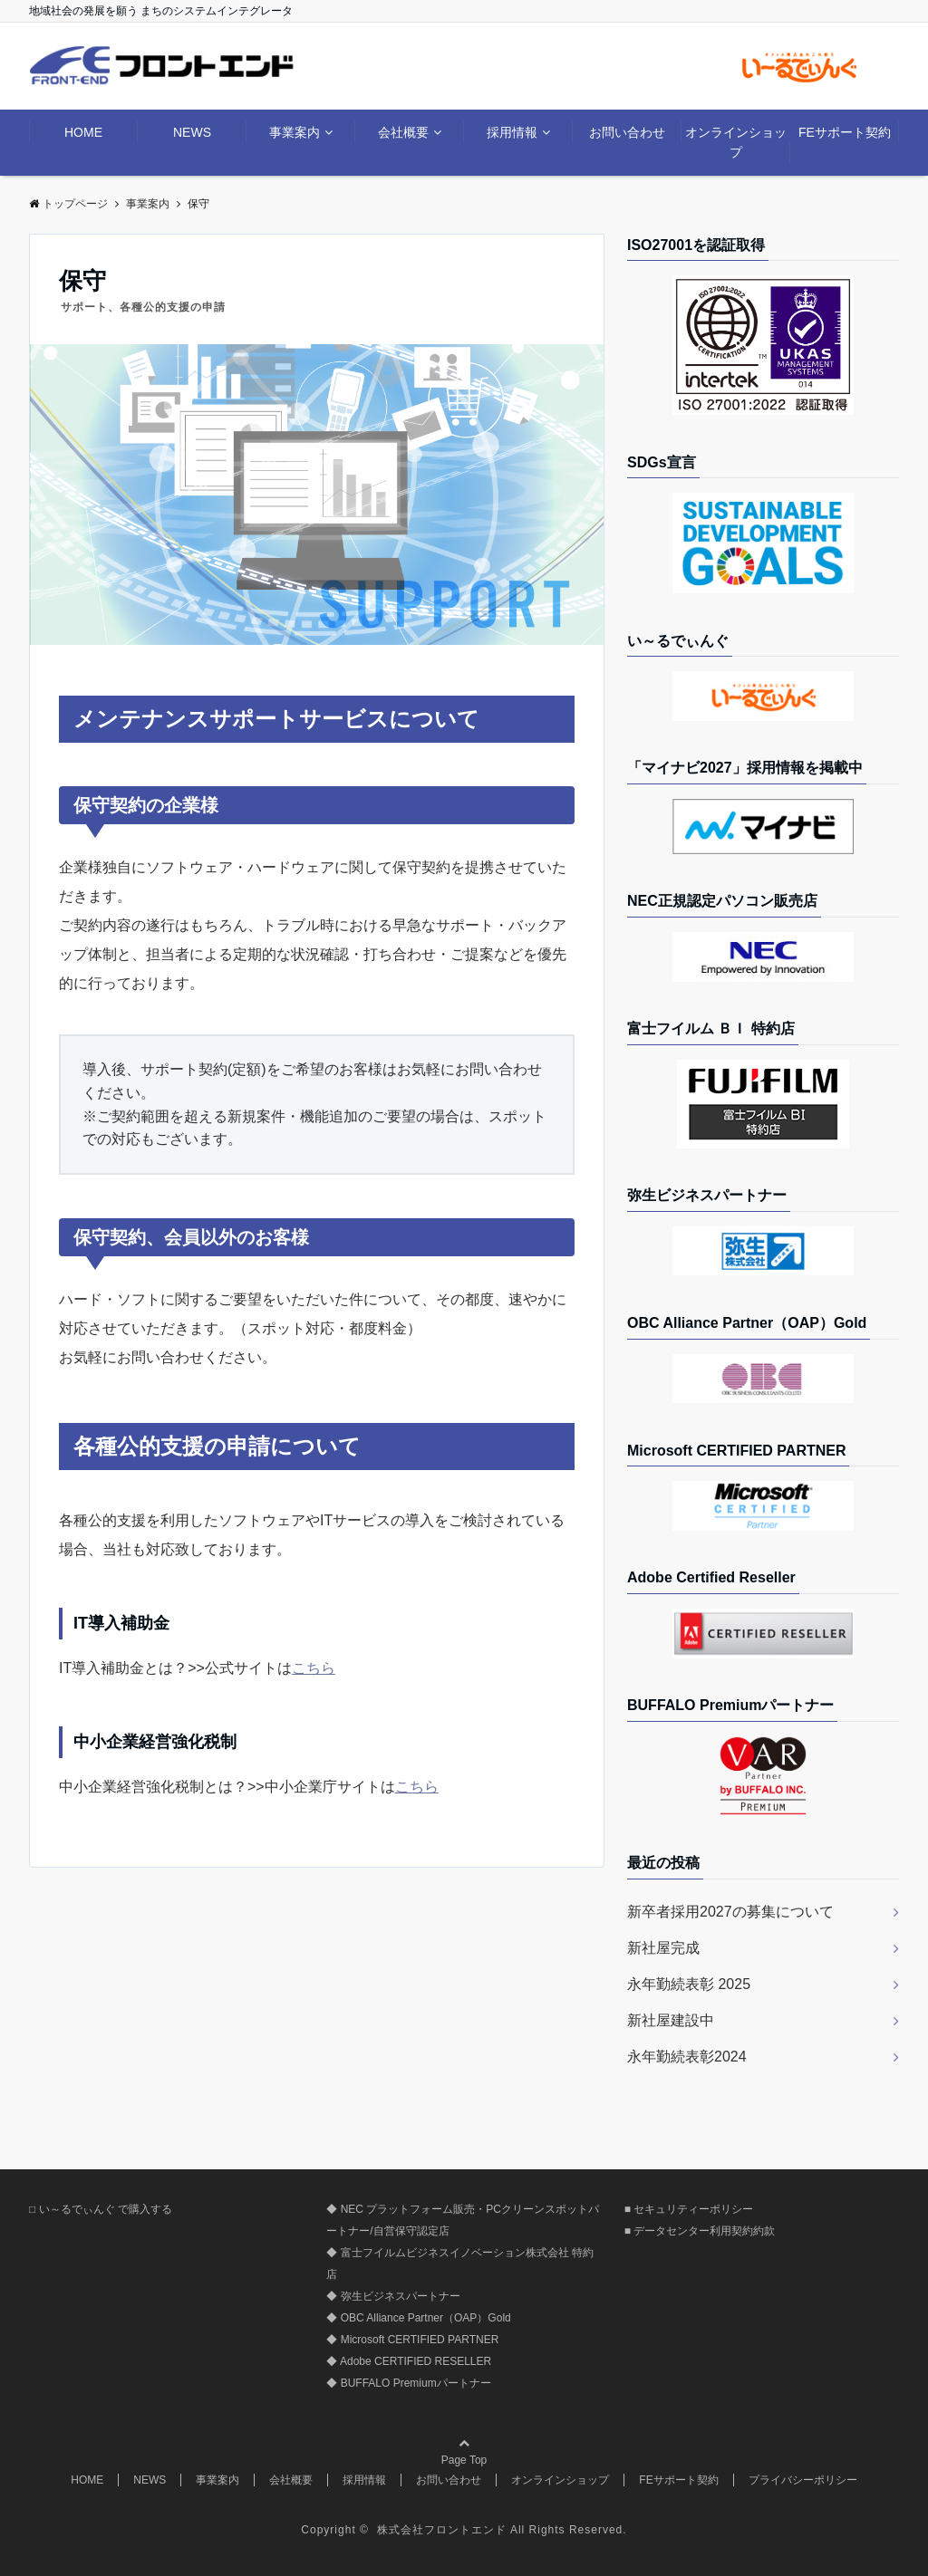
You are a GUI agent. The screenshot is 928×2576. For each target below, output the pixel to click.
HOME (83, 132)
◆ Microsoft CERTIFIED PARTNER (412, 2339)
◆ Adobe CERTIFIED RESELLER (408, 2361)
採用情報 (512, 132)
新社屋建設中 (670, 2020)
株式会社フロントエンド (443, 2529)
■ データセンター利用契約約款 (700, 2231)
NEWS (192, 132)
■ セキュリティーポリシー (689, 2209)
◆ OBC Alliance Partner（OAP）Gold (418, 2318)
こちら (313, 1668)
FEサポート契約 (844, 132)
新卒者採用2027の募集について (730, 1911)
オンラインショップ (736, 142)
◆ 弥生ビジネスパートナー (392, 2296)
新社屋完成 (663, 1948)
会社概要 (403, 132)
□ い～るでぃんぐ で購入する (100, 2209)
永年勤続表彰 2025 (688, 1984)
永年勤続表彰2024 (687, 2056)
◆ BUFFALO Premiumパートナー (408, 2383)
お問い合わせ (627, 132)
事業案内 (294, 132)
